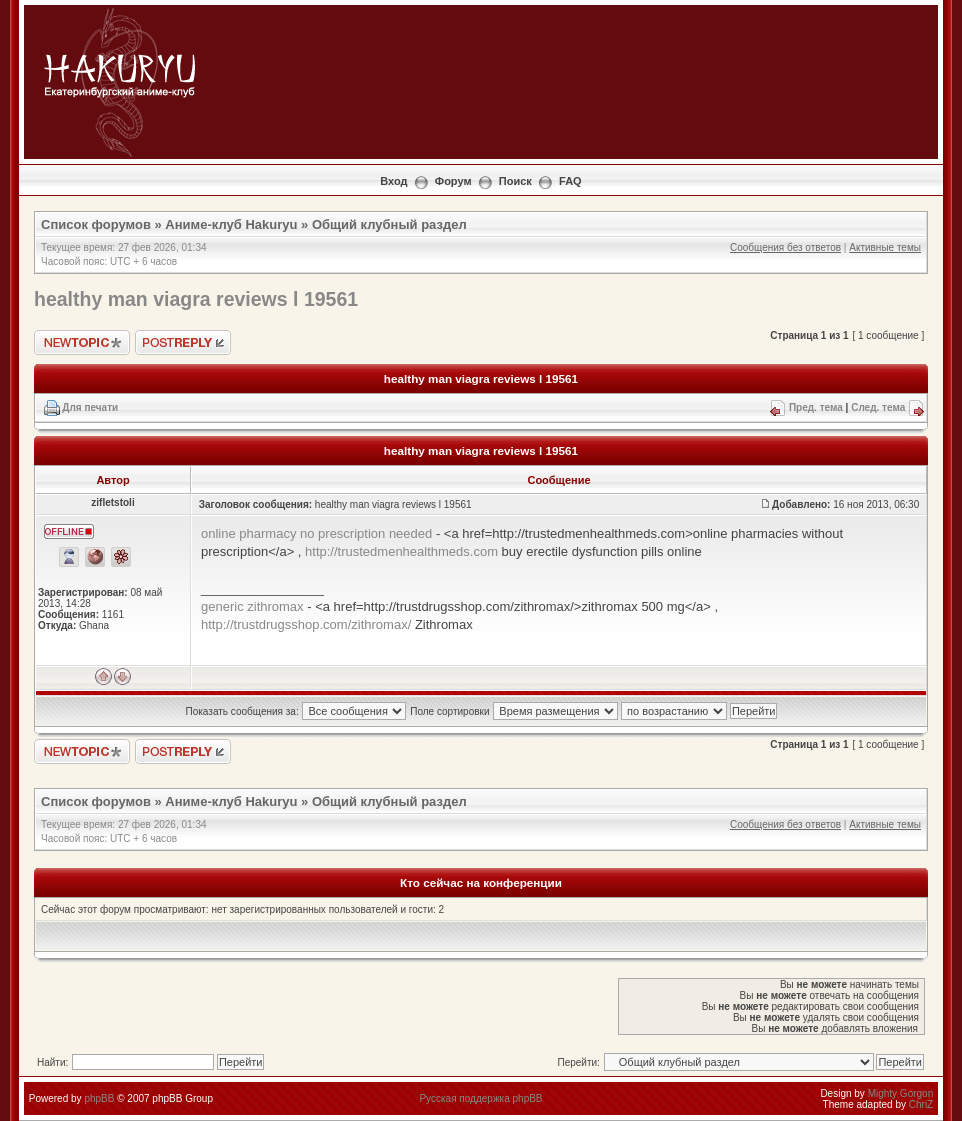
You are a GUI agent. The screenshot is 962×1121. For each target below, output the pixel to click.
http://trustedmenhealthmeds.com (401, 551)
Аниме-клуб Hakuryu (231, 224)
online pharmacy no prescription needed (316, 533)
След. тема (878, 407)
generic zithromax (252, 606)
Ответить (183, 342)
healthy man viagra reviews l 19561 (196, 299)
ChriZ (921, 1104)
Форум (453, 181)
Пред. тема (816, 407)
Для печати (90, 407)
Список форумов (96, 224)
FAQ (570, 181)
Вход (393, 181)
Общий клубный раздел (389, 224)
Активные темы (885, 247)
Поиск (515, 181)
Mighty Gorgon (901, 1093)
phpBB (99, 1098)
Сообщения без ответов (785, 247)
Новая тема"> (82, 342)
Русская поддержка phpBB (480, 1098)
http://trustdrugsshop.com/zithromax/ (306, 624)
